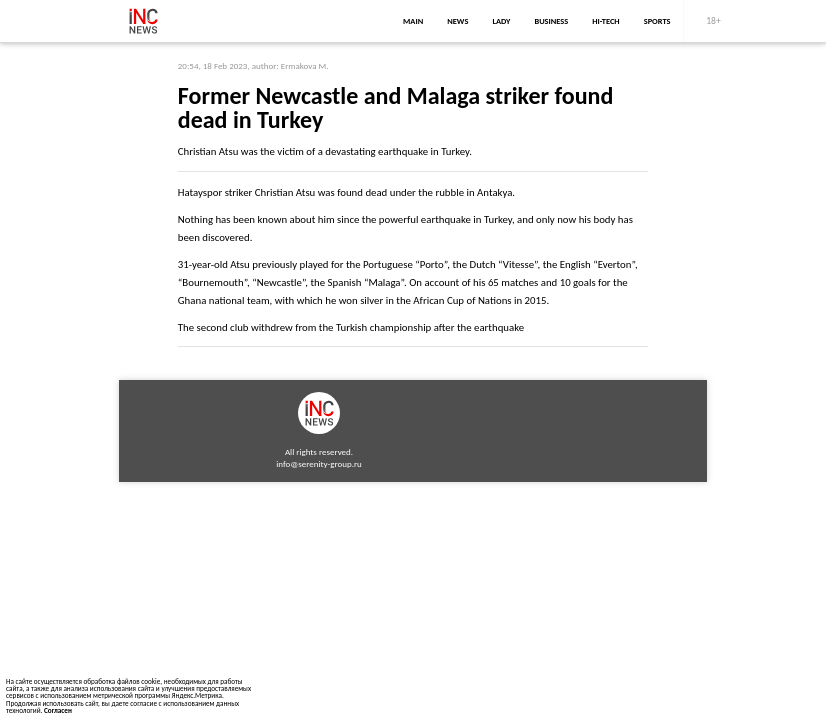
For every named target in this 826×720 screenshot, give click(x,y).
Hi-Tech (605, 21)
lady (501, 21)
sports (657, 21)
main (413, 21)
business (551, 21)
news (457, 21)
